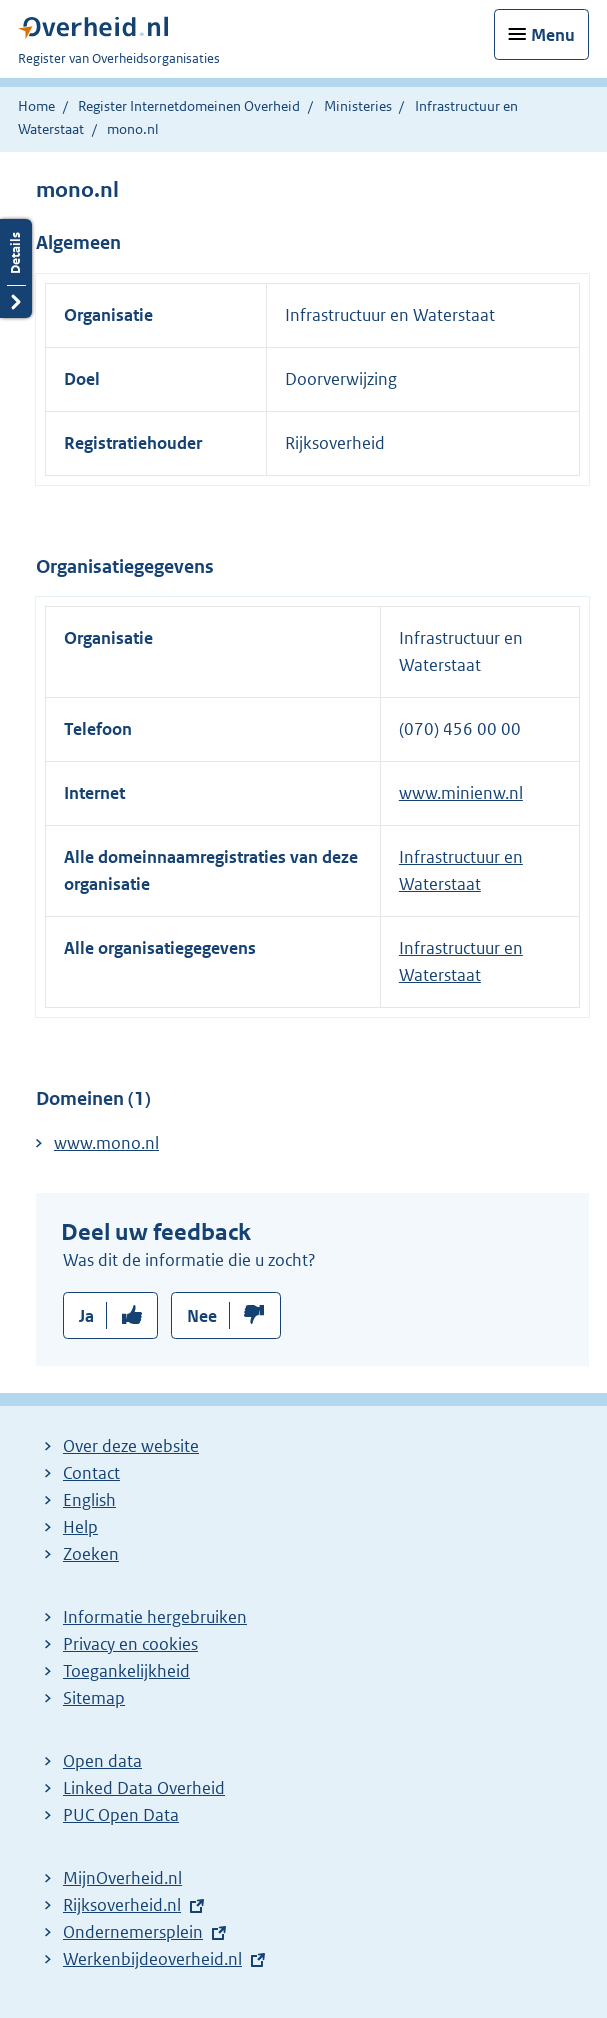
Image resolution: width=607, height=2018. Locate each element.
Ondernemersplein (133, 1932)
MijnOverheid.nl (122, 1878)
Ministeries (358, 106)
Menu (553, 35)
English (89, 1500)
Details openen (16, 268)
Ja (86, 1316)
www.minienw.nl (461, 793)
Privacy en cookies (130, 1644)
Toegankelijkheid (126, 1671)
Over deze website (131, 1446)
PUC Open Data (121, 1815)
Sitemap (94, 1698)
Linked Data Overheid (144, 1788)
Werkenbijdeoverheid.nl (152, 1959)
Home (36, 106)
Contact (91, 1473)
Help (80, 1527)
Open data (102, 1761)
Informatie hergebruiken (155, 1617)
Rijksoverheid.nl (122, 1905)
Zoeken (91, 1554)
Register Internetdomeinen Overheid (189, 106)
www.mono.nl (106, 1143)
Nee (202, 1316)
